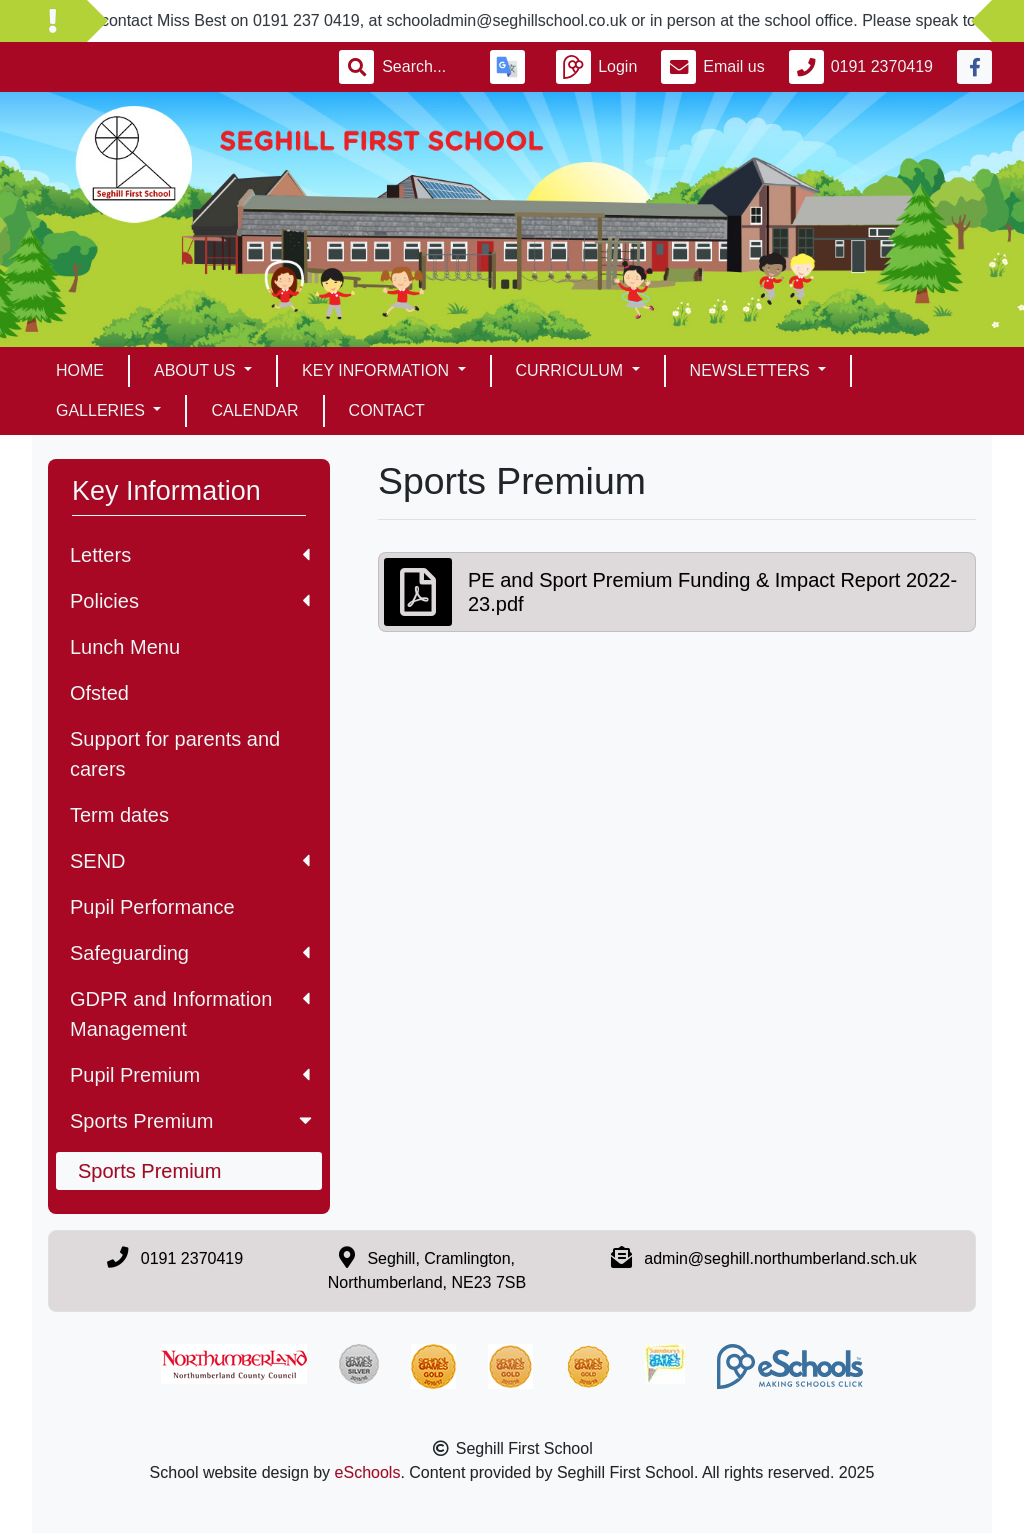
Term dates (119, 815)
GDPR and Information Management (190, 1014)
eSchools (368, 1472)
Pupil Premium (190, 1075)
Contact (387, 410)
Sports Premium (193, 1121)
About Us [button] (197, 370)
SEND (190, 861)
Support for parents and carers (175, 754)
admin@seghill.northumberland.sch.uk (780, 1258)
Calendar (254, 410)
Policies (190, 601)
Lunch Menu (125, 647)
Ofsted (99, 693)
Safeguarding (190, 953)
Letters (190, 555)
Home (80, 370)
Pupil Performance (152, 907)
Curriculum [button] (572, 370)
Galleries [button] (102, 410)
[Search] (424, 67)
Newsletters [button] (752, 370)
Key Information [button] (377, 370)
